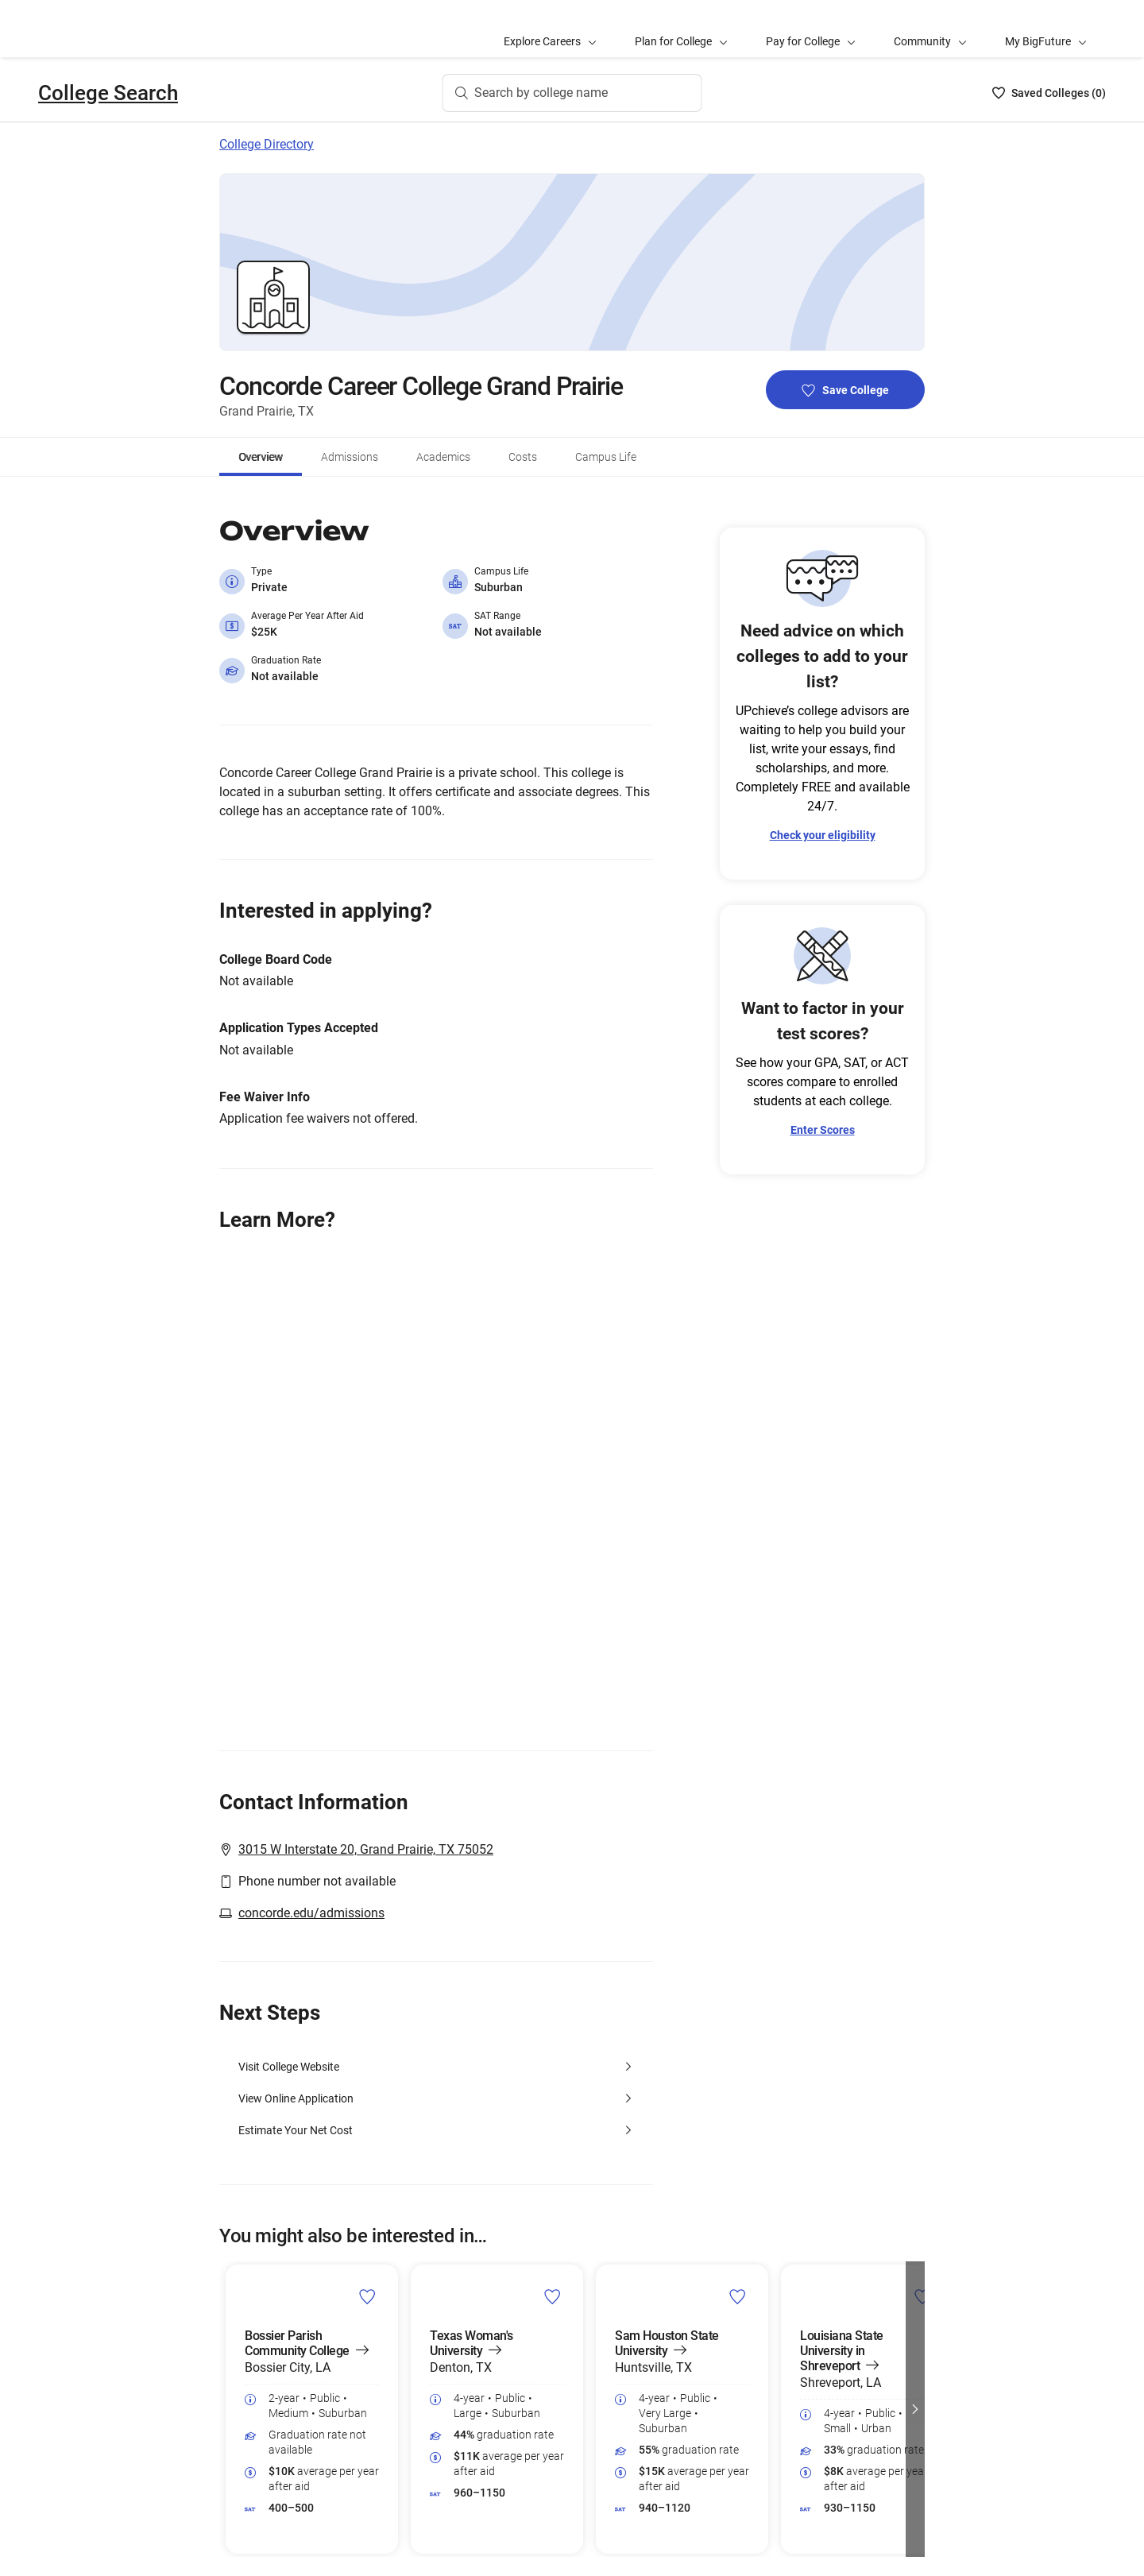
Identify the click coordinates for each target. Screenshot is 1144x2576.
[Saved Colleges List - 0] (1049, 92)
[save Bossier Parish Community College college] (367, 2296)
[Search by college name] (572, 93)
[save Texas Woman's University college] (552, 2296)
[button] (915, 2409)
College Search (108, 93)
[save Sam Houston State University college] (737, 2296)
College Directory (266, 144)
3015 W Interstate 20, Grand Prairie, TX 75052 (365, 1849)
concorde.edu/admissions (311, 1912)
